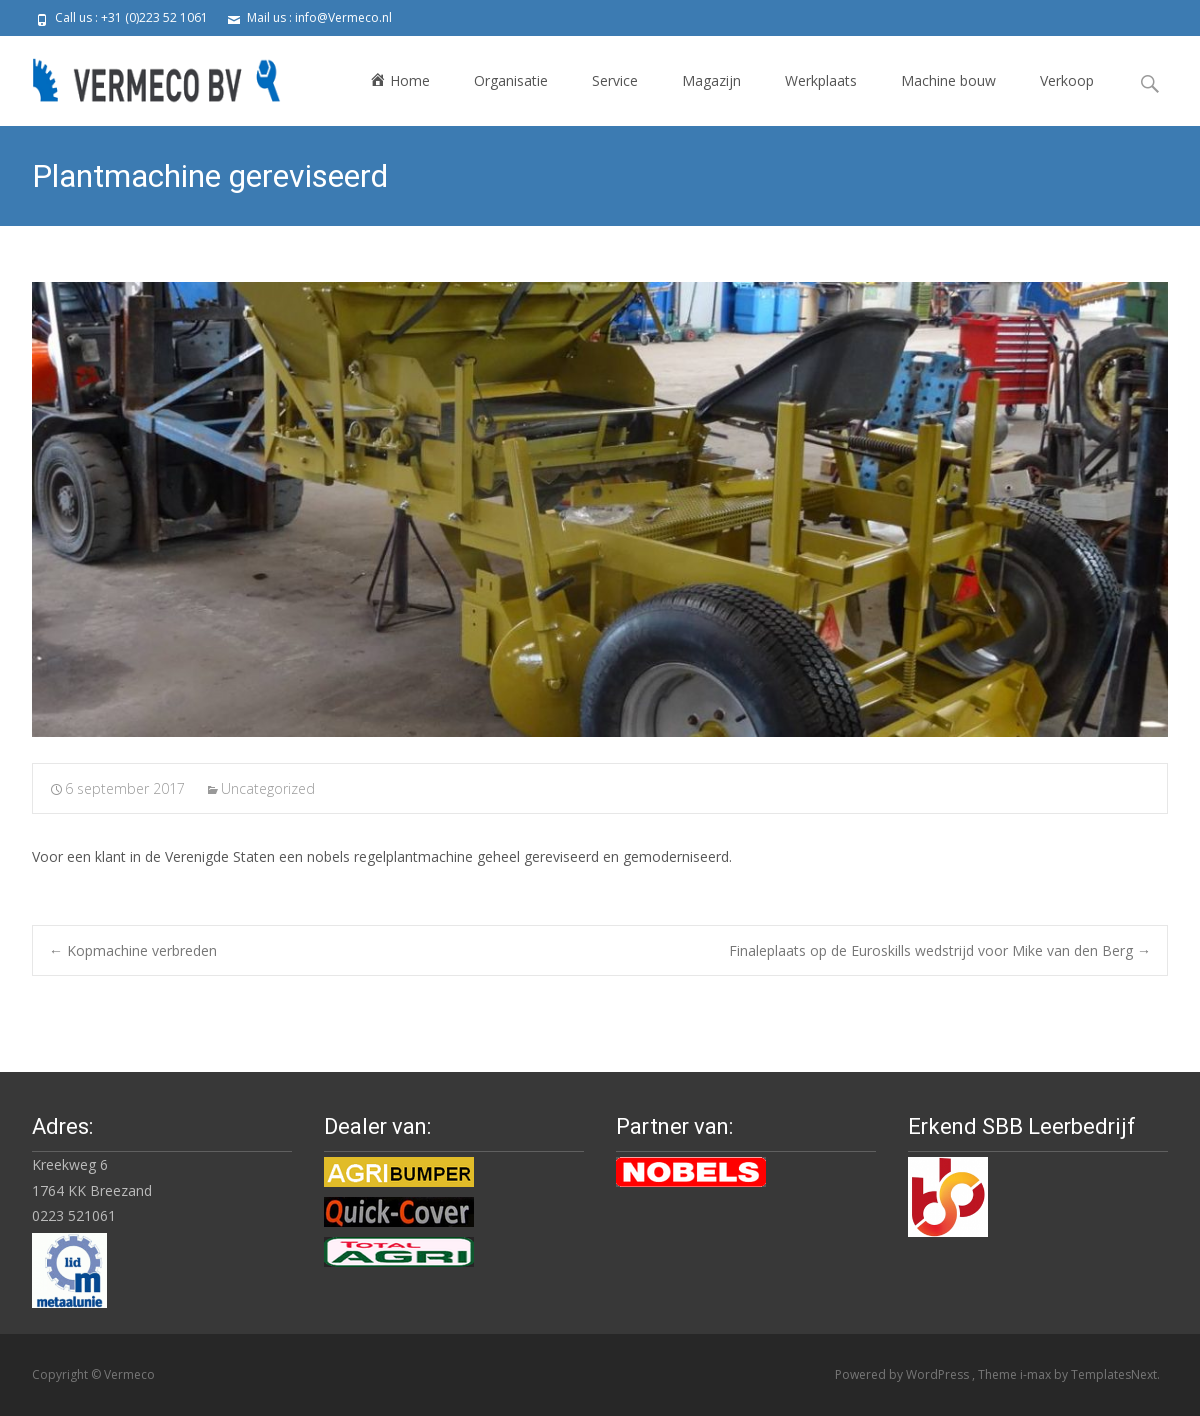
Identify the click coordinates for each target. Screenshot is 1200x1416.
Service (615, 80)
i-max (1037, 1374)
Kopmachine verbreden (133, 950)
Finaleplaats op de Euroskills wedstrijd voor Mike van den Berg (940, 950)
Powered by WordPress (903, 1374)
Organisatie (511, 80)
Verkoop (1067, 80)
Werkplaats (821, 80)
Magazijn (711, 80)
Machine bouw (948, 80)
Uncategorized (268, 788)
